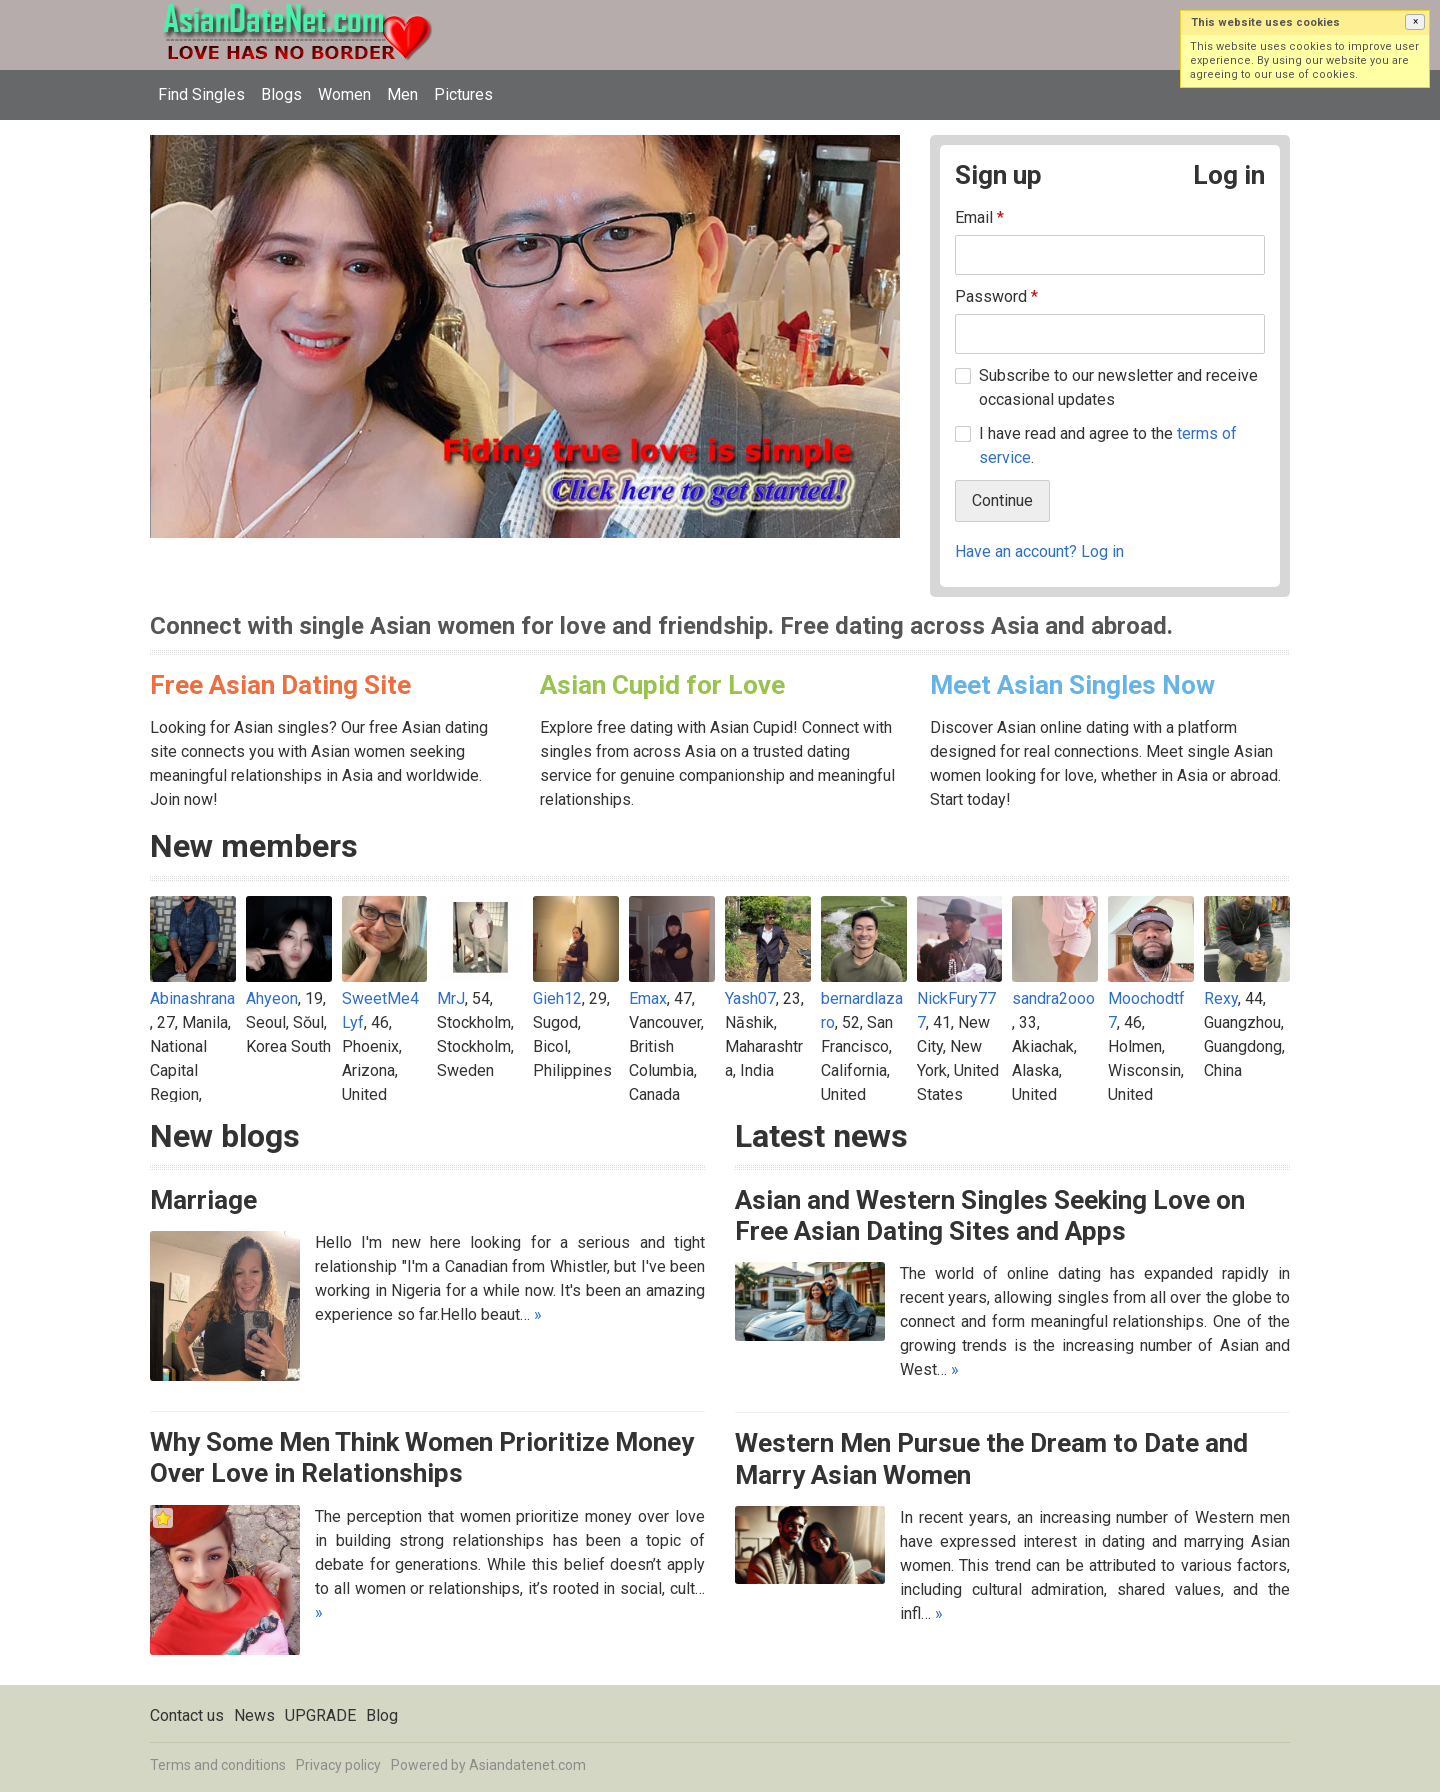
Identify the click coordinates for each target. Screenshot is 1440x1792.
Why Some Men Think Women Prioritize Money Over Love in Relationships (422, 1457)
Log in (1229, 175)
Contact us (187, 1715)
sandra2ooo (1053, 998)
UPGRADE (320, 1715)
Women (344, 94)
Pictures (463, 94)
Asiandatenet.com (527, 1765)
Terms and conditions (218, 1765)
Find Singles (201, 94)
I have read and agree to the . (1108, 445)
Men (402, 94)
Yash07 (750, 998)
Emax (648, 998)
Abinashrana (192, 998)
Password (996, 296)
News (254, 1715)
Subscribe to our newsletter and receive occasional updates (1118, 387)
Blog (382, 1715)
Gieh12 (557, 998)
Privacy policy (338, 1765)
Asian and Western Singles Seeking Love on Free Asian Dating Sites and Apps (990, 1215)
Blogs (281, 94)
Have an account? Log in (1039, 551)
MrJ (451, 998)
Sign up (998, 175)
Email (979, 217)
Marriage (203, 1200)
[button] (1415, 22)
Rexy (1221, 998)
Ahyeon (272, 998)
